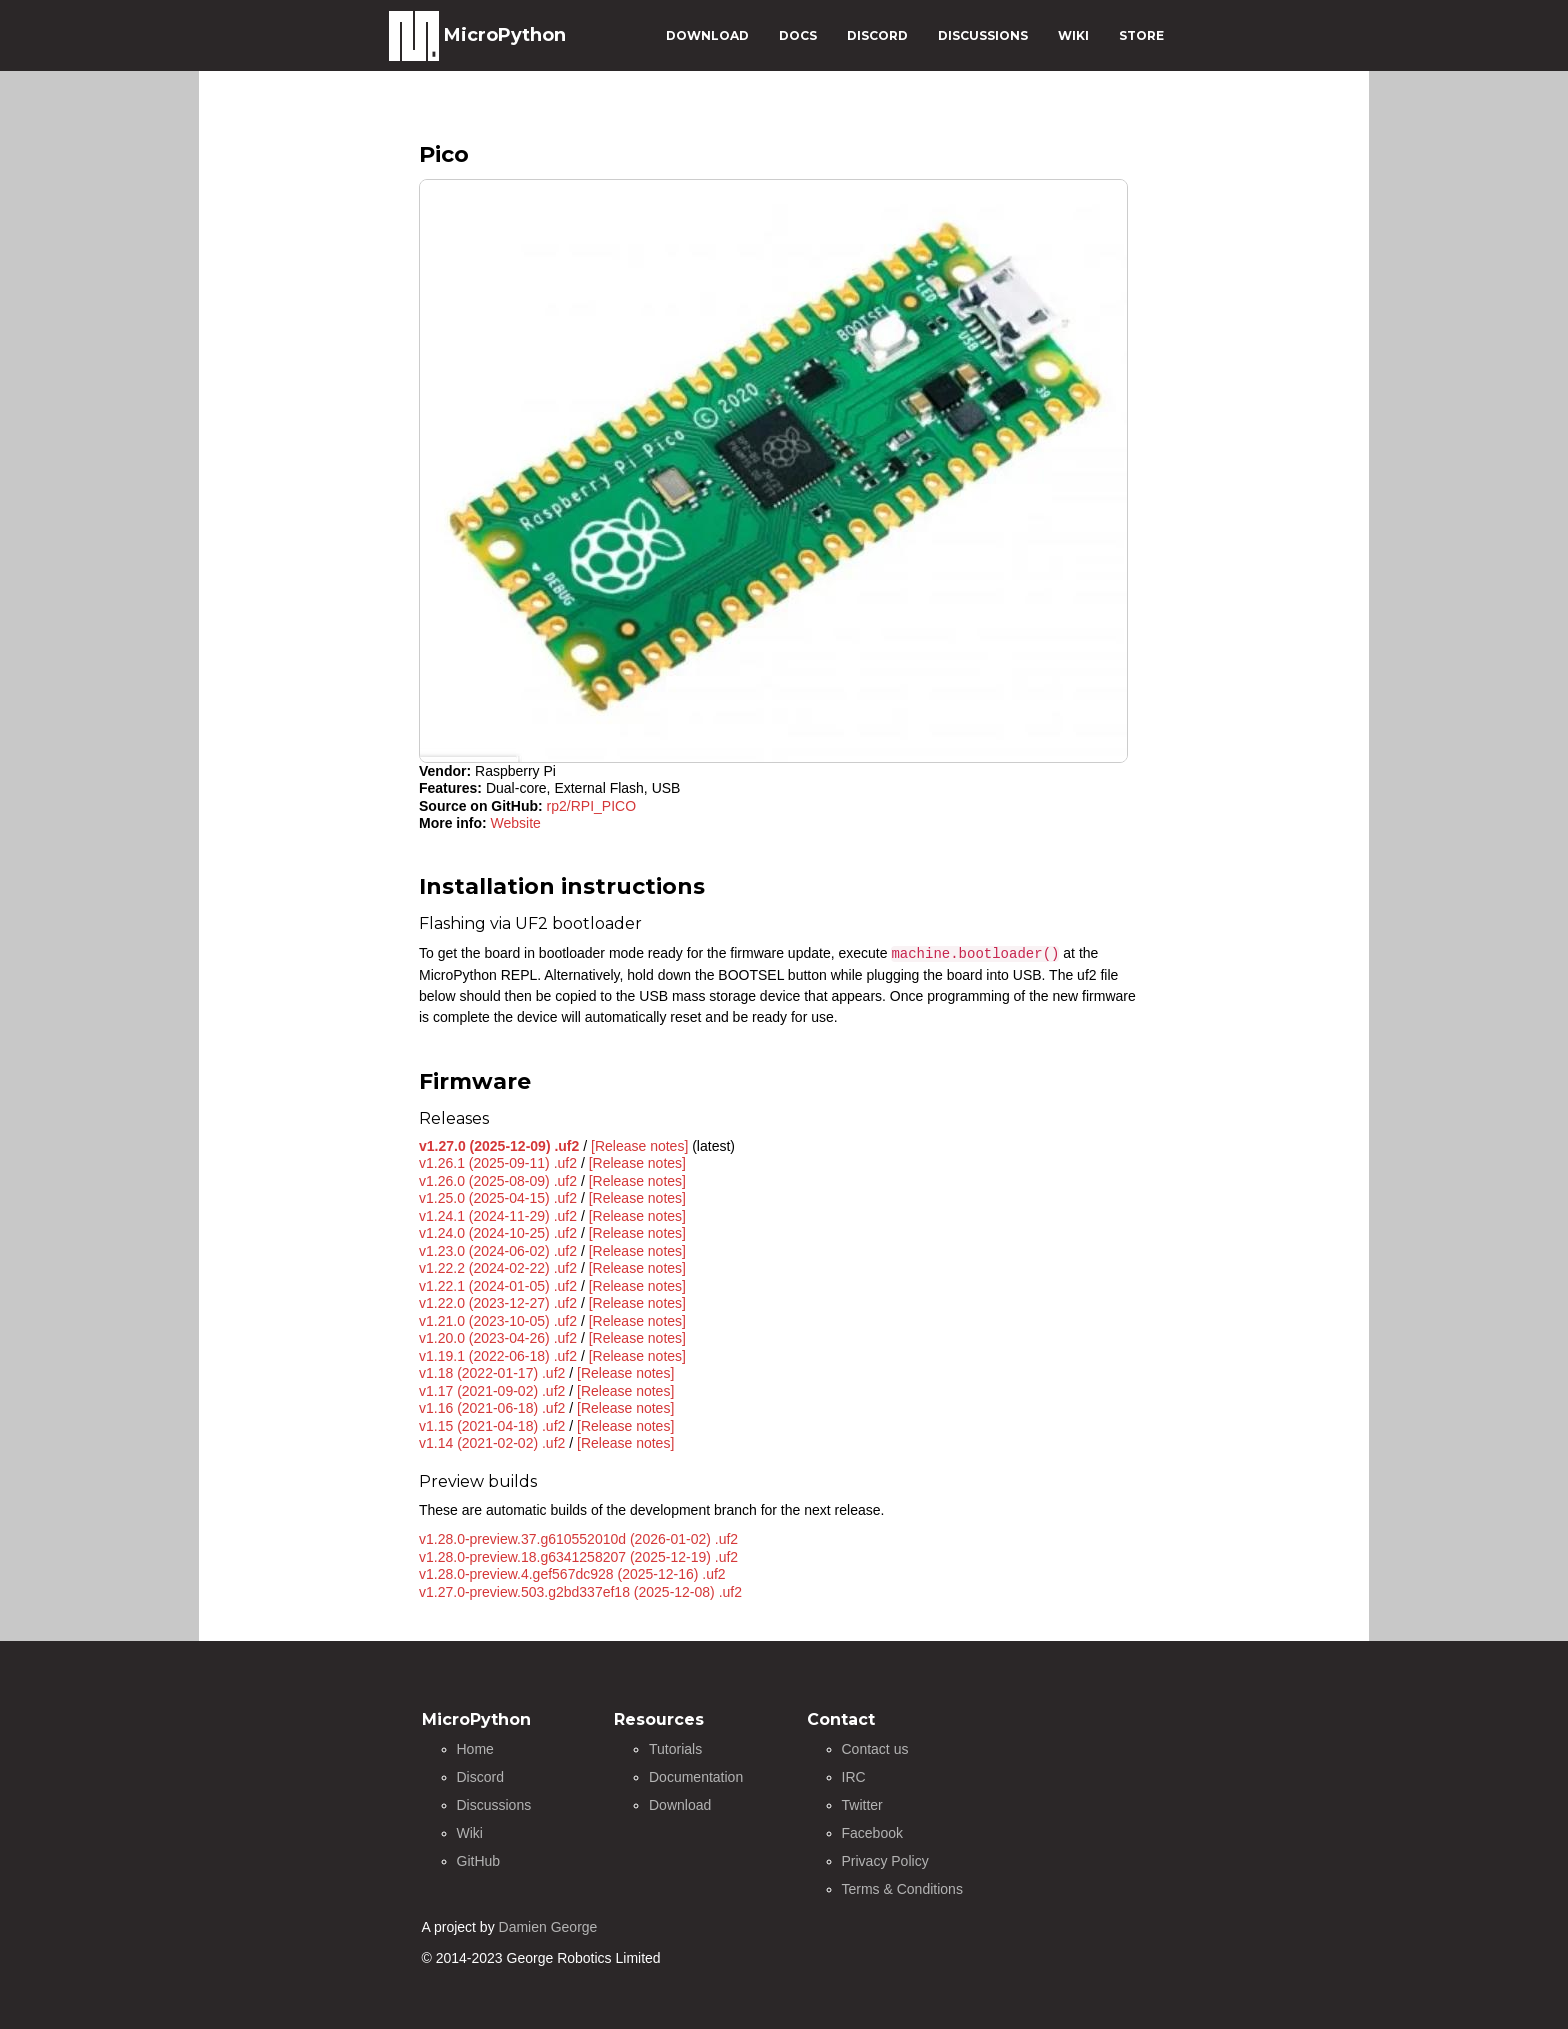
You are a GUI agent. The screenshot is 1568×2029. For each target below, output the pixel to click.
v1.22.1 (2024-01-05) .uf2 (498, 1286)
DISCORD (877, 35)
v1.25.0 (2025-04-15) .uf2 (498, 1198)
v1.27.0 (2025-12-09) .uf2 (499, 1146)
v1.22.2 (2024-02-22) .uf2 (498, 1268)
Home (475, 1749)
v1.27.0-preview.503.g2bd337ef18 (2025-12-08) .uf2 (580, 1592)
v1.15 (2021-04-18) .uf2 (492, 1426)
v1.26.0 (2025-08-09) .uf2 (498, 1181)
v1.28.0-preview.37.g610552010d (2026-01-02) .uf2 (578, 1539)
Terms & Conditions (902, 1889)
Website (516, 823)
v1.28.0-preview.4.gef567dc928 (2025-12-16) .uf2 (572, 1574)
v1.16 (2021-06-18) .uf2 (492, 1408)
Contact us (875, 1749)
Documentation (696, 1777)
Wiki (470, 1833)
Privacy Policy (885, 1861)
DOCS (798, 35)
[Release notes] (639, 1146)
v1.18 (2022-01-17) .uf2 (492, 1373)
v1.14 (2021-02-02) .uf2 (492, 1443)
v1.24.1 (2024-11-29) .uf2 (498, 1216)
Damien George (548, 1927)
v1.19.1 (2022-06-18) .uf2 (498, 1356)
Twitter (862, 1805)
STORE (1141, 35)
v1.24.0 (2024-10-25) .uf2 (498, 1233)
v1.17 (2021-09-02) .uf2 (492, 1391)
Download (680, 1805)
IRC (854, 1777)
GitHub (479, 1861)
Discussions (494, 1805)
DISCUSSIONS (983, 35)
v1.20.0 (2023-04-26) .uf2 (498, 1338)
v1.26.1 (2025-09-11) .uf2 (498, 1163)
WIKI (1073, 35)
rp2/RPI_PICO (591, 806)
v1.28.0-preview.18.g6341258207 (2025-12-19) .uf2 (578, 1557)
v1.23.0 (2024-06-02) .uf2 (498, 1251)
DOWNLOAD (707, 35)
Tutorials (675, 1749)
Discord (480, 1777)
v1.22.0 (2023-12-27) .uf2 (498, 1303)
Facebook (872, 1833)
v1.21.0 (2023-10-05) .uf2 (498, 1321)
